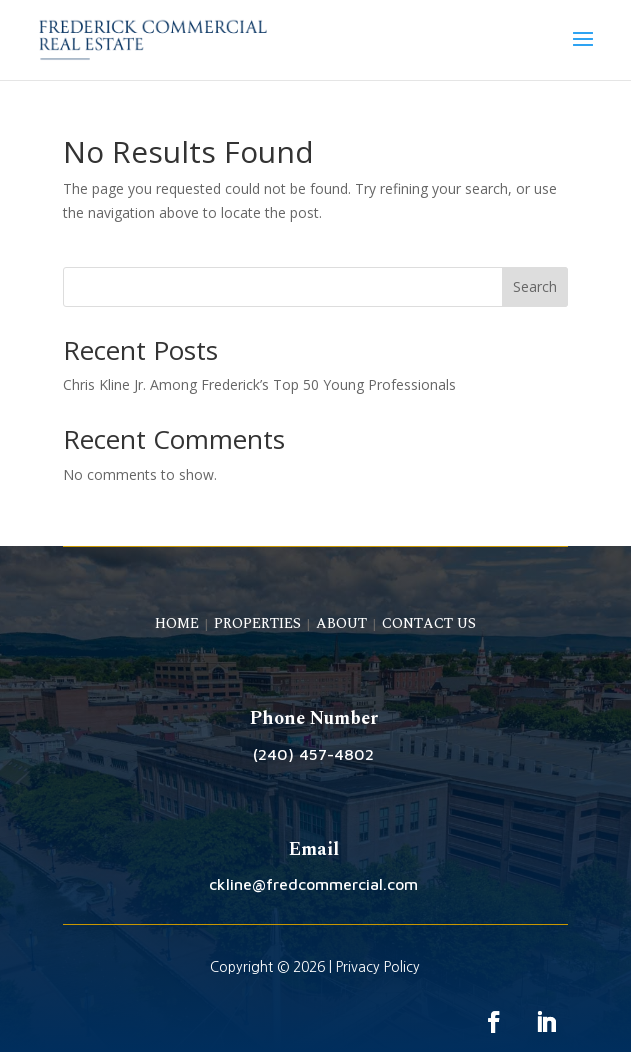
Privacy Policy (378, 967)
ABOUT (341, 623)
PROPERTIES (257, 623)
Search (535, 286)
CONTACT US (429, 623)
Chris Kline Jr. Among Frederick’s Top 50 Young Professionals (259, 384)
